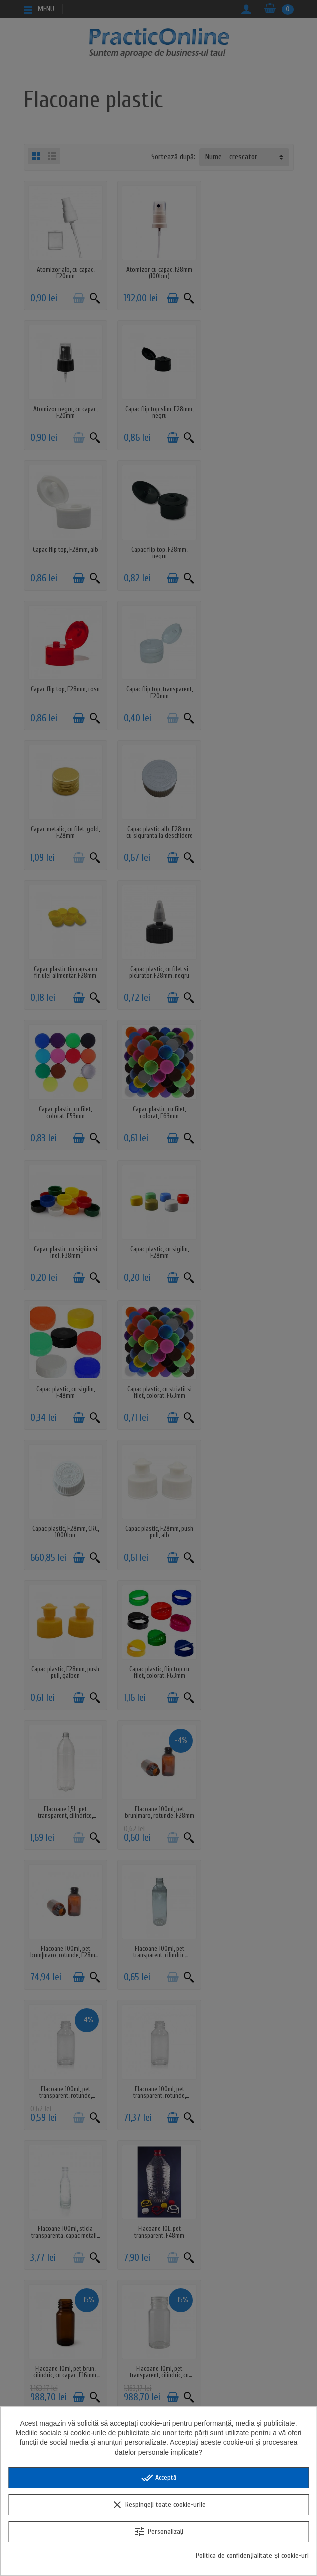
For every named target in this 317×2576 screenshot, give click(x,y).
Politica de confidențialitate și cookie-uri (252, 2555)
